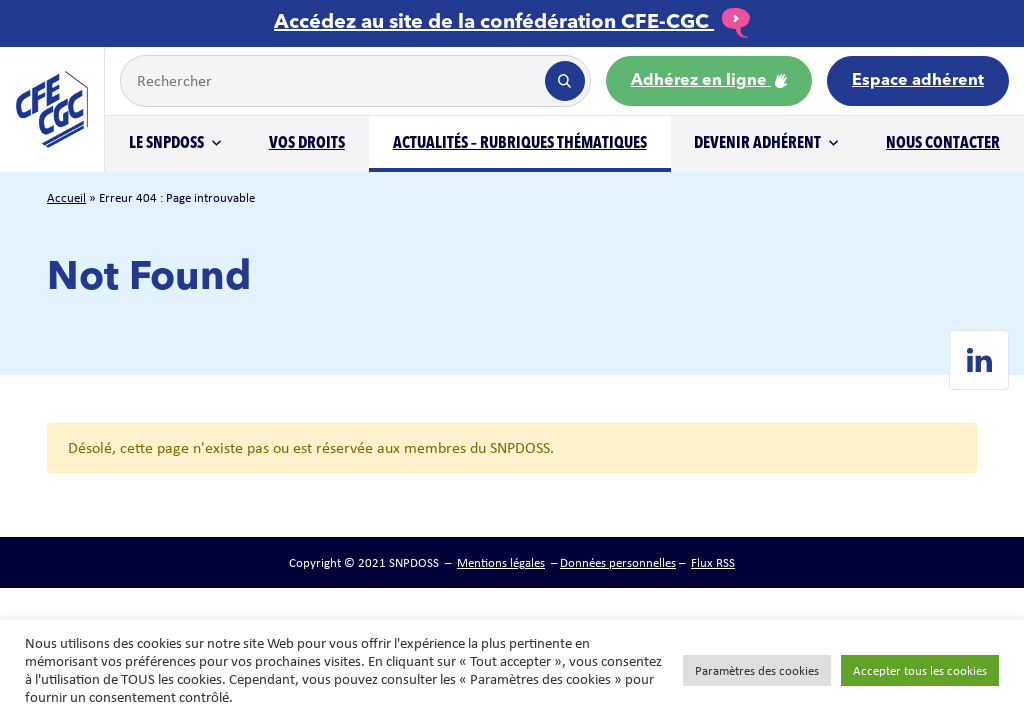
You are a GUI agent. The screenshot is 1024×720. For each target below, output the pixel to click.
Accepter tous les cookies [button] (920, 670)
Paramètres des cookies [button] (757, 670)
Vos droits (307, 144)
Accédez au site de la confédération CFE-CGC (512, 23)
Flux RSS (713, 562)
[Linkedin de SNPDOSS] (979, 360)
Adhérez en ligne (709, 81)
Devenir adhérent (757, 144)
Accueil (66, 197)
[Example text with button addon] (330, 81)
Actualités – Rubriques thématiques (520, 144)
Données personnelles (618, 562)
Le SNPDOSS (166, 144)
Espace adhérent (918, 81)
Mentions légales (501, 562)
